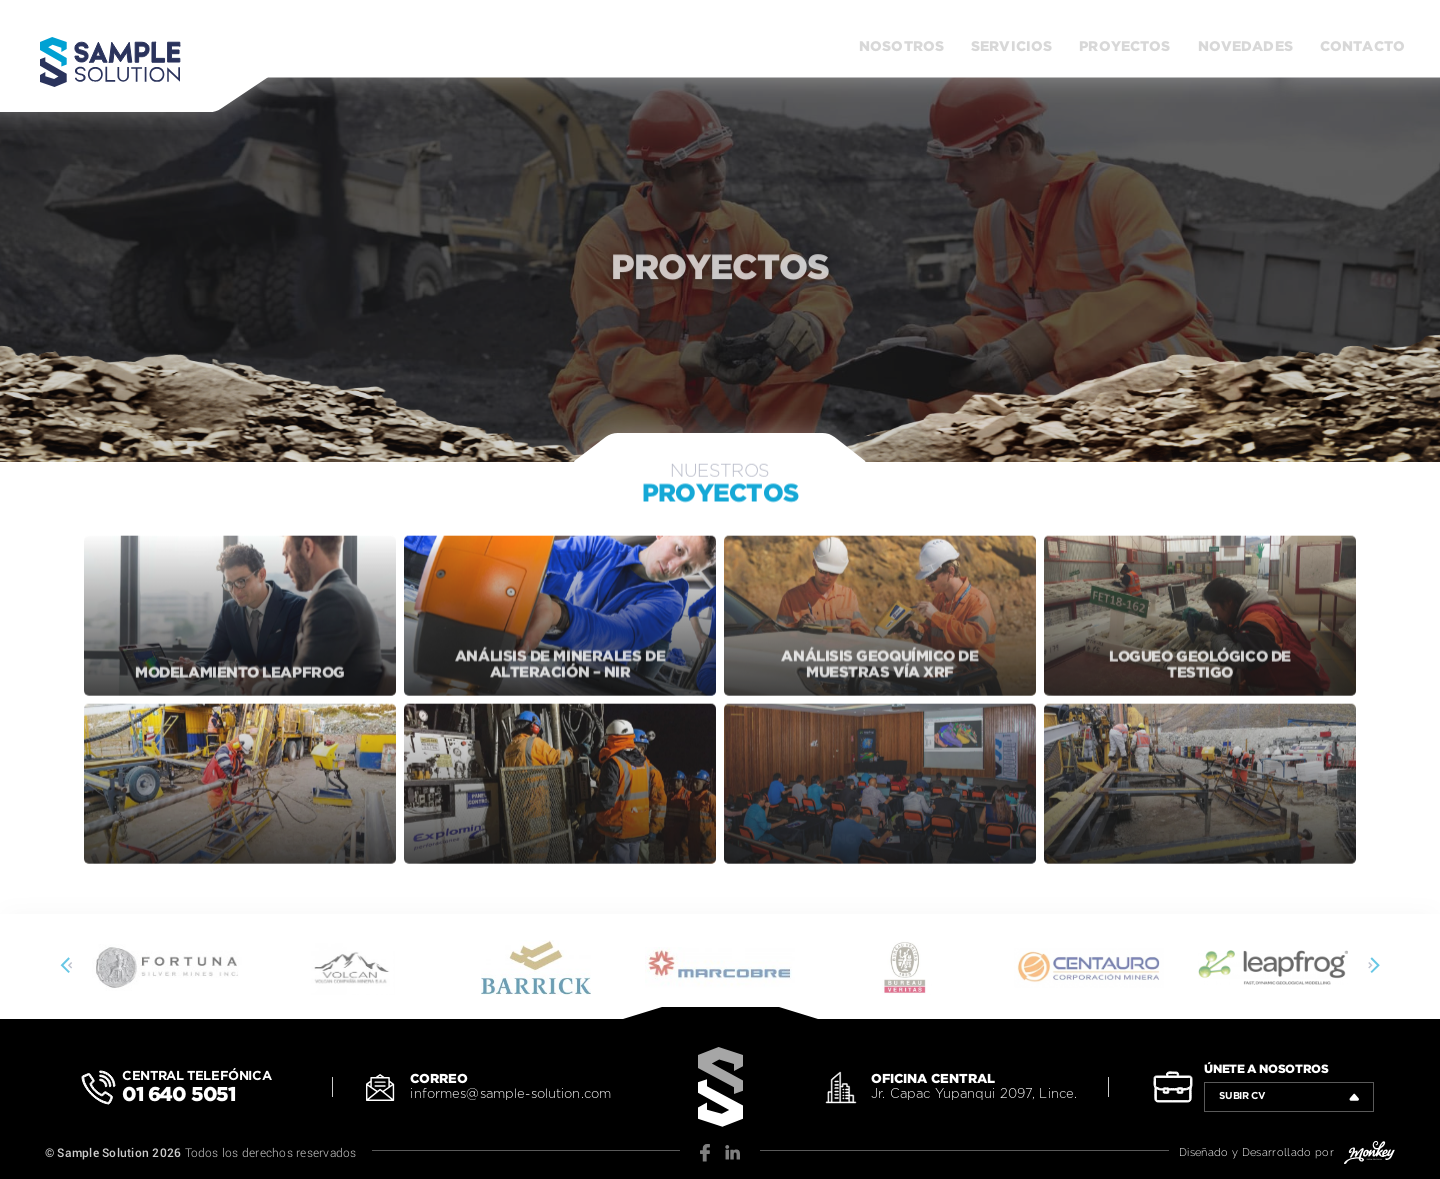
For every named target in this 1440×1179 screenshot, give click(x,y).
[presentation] (68, 967)
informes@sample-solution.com (510, 1094)
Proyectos (1124, 47)
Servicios (1011, 47)
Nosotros (901, 47)
